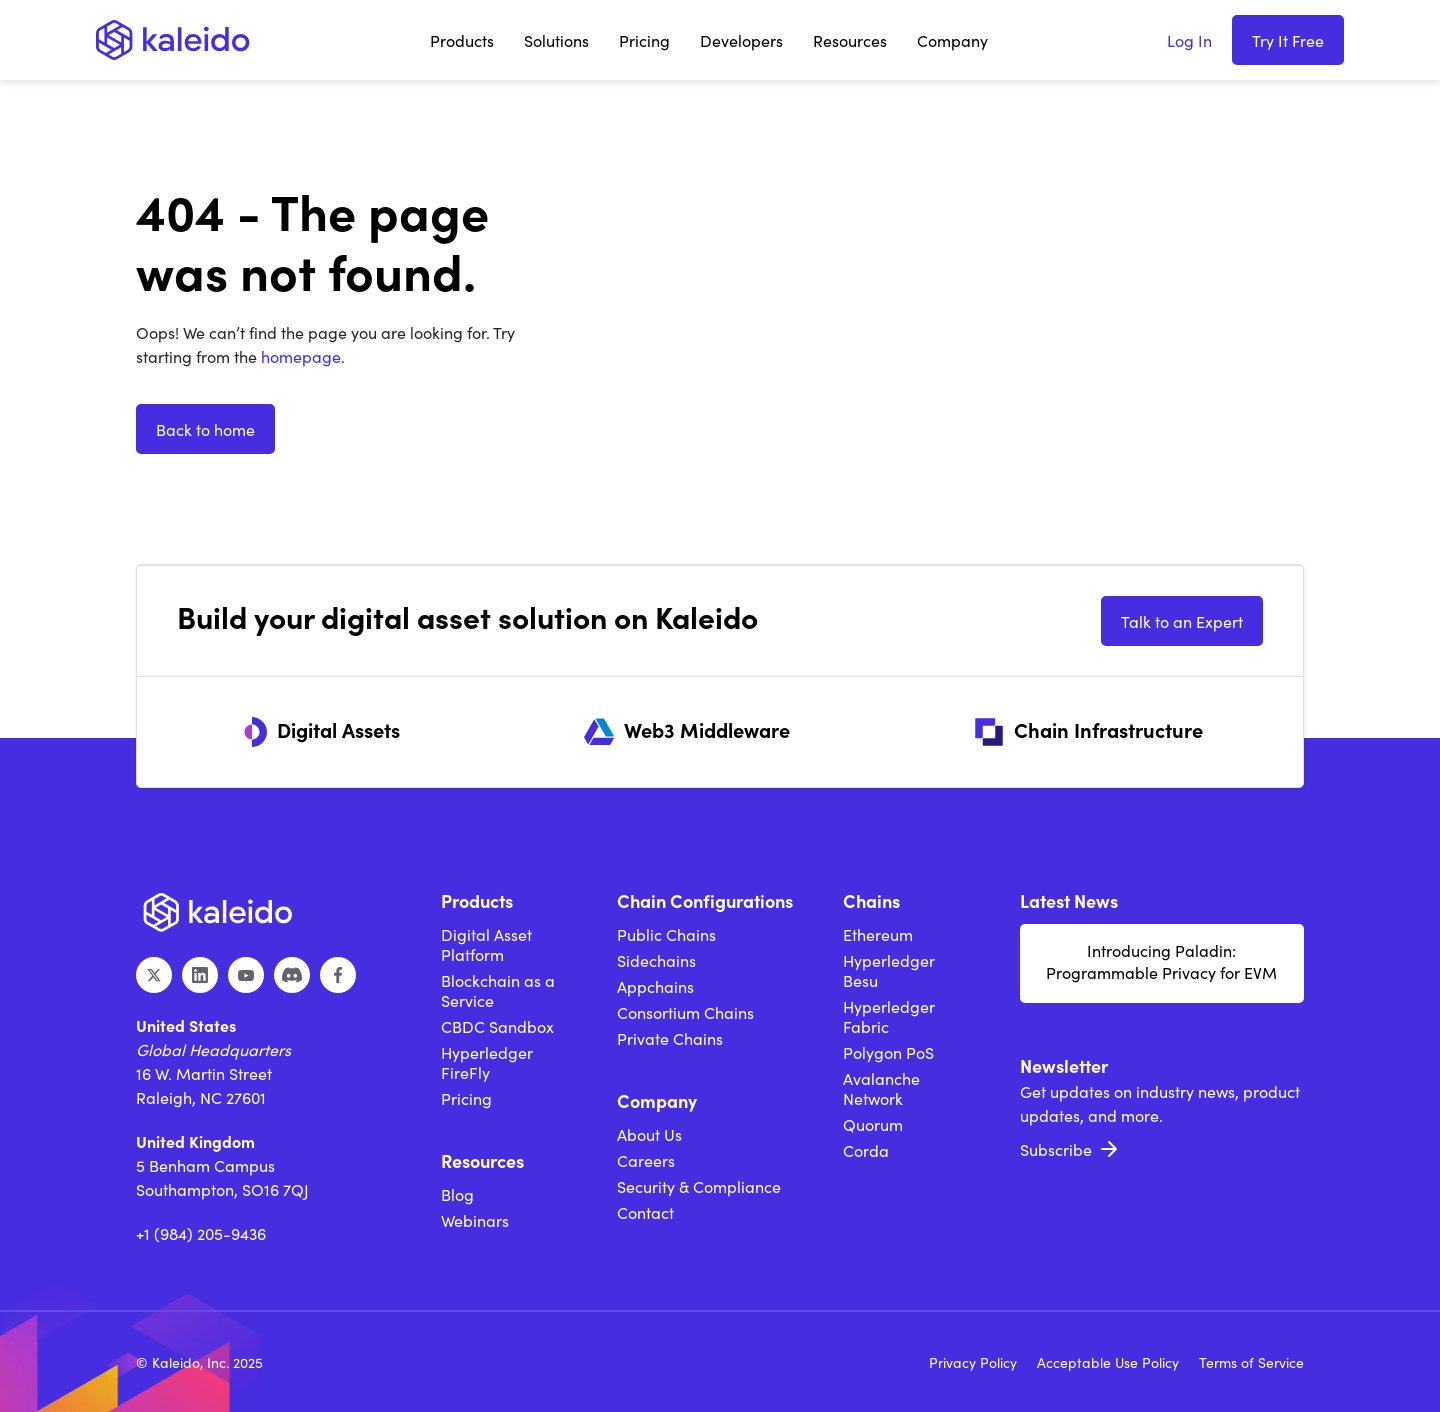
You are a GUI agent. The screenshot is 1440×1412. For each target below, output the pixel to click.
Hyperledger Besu (889, 970)
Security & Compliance (699, 1186)
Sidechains (656, 960)
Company (952, 40)
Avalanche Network (881, 1088)
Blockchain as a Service (498, 990)
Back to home (205, 429)
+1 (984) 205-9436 (201, 1233)
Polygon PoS (888, 1052)
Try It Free (1288, 40)
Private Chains (670, 1038)
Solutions (556, 40)
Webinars (475, 1220)
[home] (173, 40)
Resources (850, 40)
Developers (741, 40)
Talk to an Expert (1182, 621)
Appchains (655, 986)
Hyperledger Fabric (889, 1016)
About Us (649, 1134)
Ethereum (878, 934)
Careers (646, 1160)
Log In (1189, 40)
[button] (462, 40)
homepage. (301, 356)
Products (462, 40)
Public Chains (666, 934)
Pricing (644, 40)
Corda (866, 1150)
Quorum (873, 1124)
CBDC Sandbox (497, 1026)
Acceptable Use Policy (1108, 1362)
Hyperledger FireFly (487, 1062)
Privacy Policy (973, 1362)
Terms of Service (1251, 1362)
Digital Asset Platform (486, 944)
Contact (645, 1212)
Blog (457, 1194)
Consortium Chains (685, 1012)
